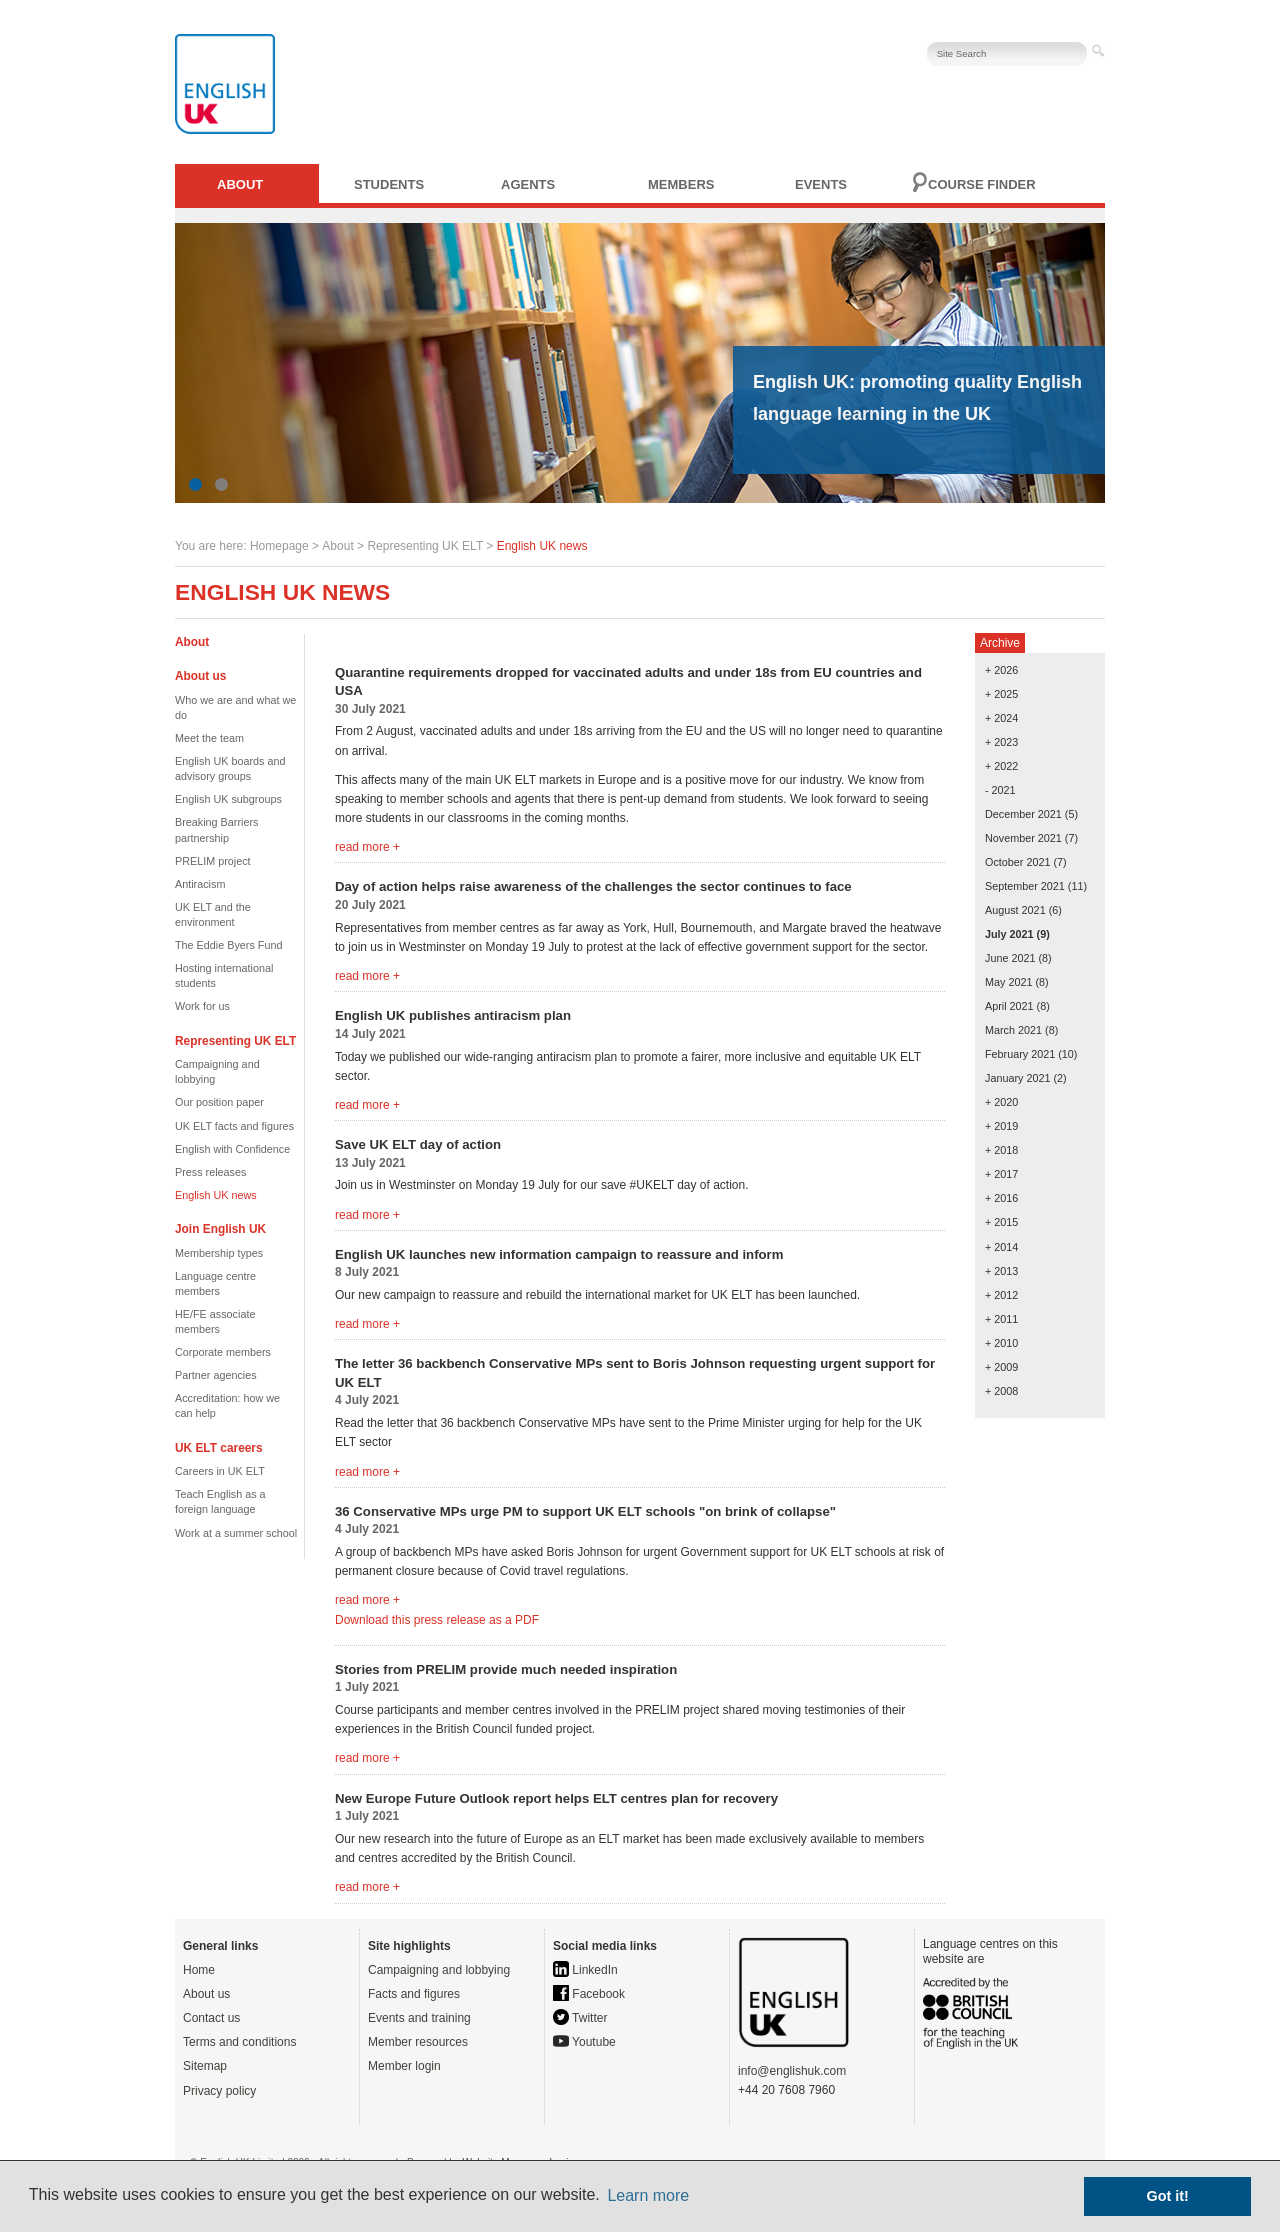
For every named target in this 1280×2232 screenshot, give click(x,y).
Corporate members (223, 1352)
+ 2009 (1001, 1367)
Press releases (210, 1172)
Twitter (580, 2018)
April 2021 (1009, 1006)
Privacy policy (219, 2091)
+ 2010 (1001, 1343)
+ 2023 (1001, 742)
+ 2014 (1001, 1247)
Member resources (418, 2042)
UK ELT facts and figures (234, 1126)
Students (389, 184)
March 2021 (1013, 1030)
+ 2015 (1001, 1222)
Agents (528, 184)
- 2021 (1000, 790)
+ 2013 (1001, 1271)
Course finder (982, 184)
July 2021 (1009, 934)
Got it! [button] (1168, 2196)
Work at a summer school (236, 1533)
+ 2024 (1001, 718)
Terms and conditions (239, 2042)
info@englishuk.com (792, 2071)
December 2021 (1023, 814)
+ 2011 (1001, 1319)
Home (199, 1970)
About (240, 184)
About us (206, 1994)
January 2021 (1017, 1078)
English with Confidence (232, 1149)
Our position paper (219, 1102)
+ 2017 (1001, 1174)
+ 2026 (1001, 670)
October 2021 (1017, 862)
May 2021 (1008, 982)
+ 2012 (1001, 1295)
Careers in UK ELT (220, 1471)
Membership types (219, 1253)
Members (681, 184)
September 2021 (1025, 886)
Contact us (211, 2018)
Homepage (279, 546)
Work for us (202, 1006)
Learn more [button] (648, 2195)
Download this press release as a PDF (437, 1620)
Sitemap (205, 2066)
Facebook (589, 1994)
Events (821, 184)
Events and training (419, 2018)
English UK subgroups (228, 799)
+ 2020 (1001, 1102)
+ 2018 (1001, 1150)
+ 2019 (1001, 1126)
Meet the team (209, 738)
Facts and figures (414, 1994)
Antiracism (200, 884)
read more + (367, 847)
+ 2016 (1001, 1198)
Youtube (584, 2042)
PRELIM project (213, 861)
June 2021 (1010, 958)
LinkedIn (585, 1970)
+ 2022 (1001, 766)
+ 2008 (1001, 1391)
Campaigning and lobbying (439, 1970)
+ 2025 (1001, 694)
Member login (404, 2066)
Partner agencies (216, 1375)
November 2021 (1023, 838)
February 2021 (1020, 1054)
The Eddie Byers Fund (228, 945)
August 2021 (1015, 910)
